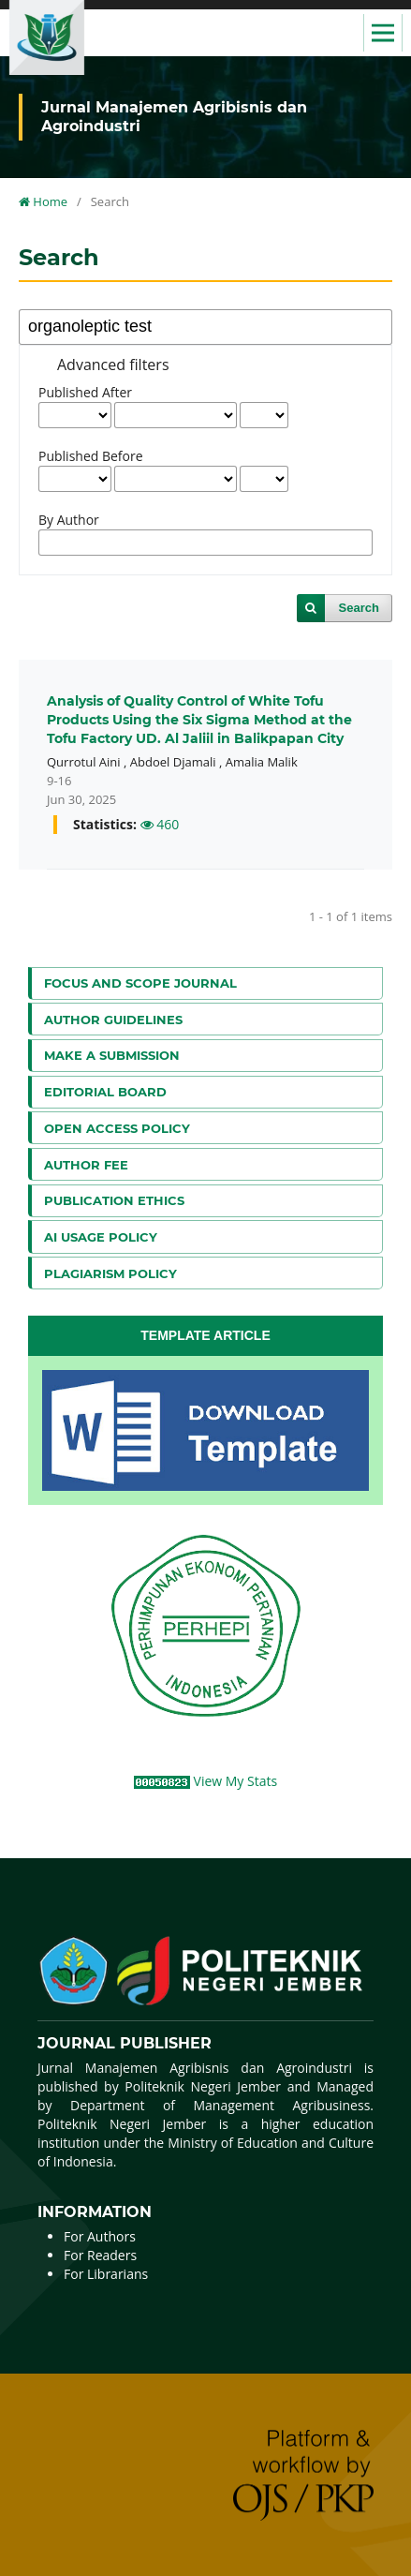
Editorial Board (105, 1091)
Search (359, 608)
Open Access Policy (117, 1128)
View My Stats (236, 1781)
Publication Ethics (114, 1200)
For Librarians (106, 2274)
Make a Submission (112, 1055)
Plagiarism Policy (110, 1273)
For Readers (100, 2255)
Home (43, 201)
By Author (68, 520)
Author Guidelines (113, 1019)
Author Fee (86, 1164)
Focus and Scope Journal (140, 982)
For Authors (100, 2236)
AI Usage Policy (100, 1236)
